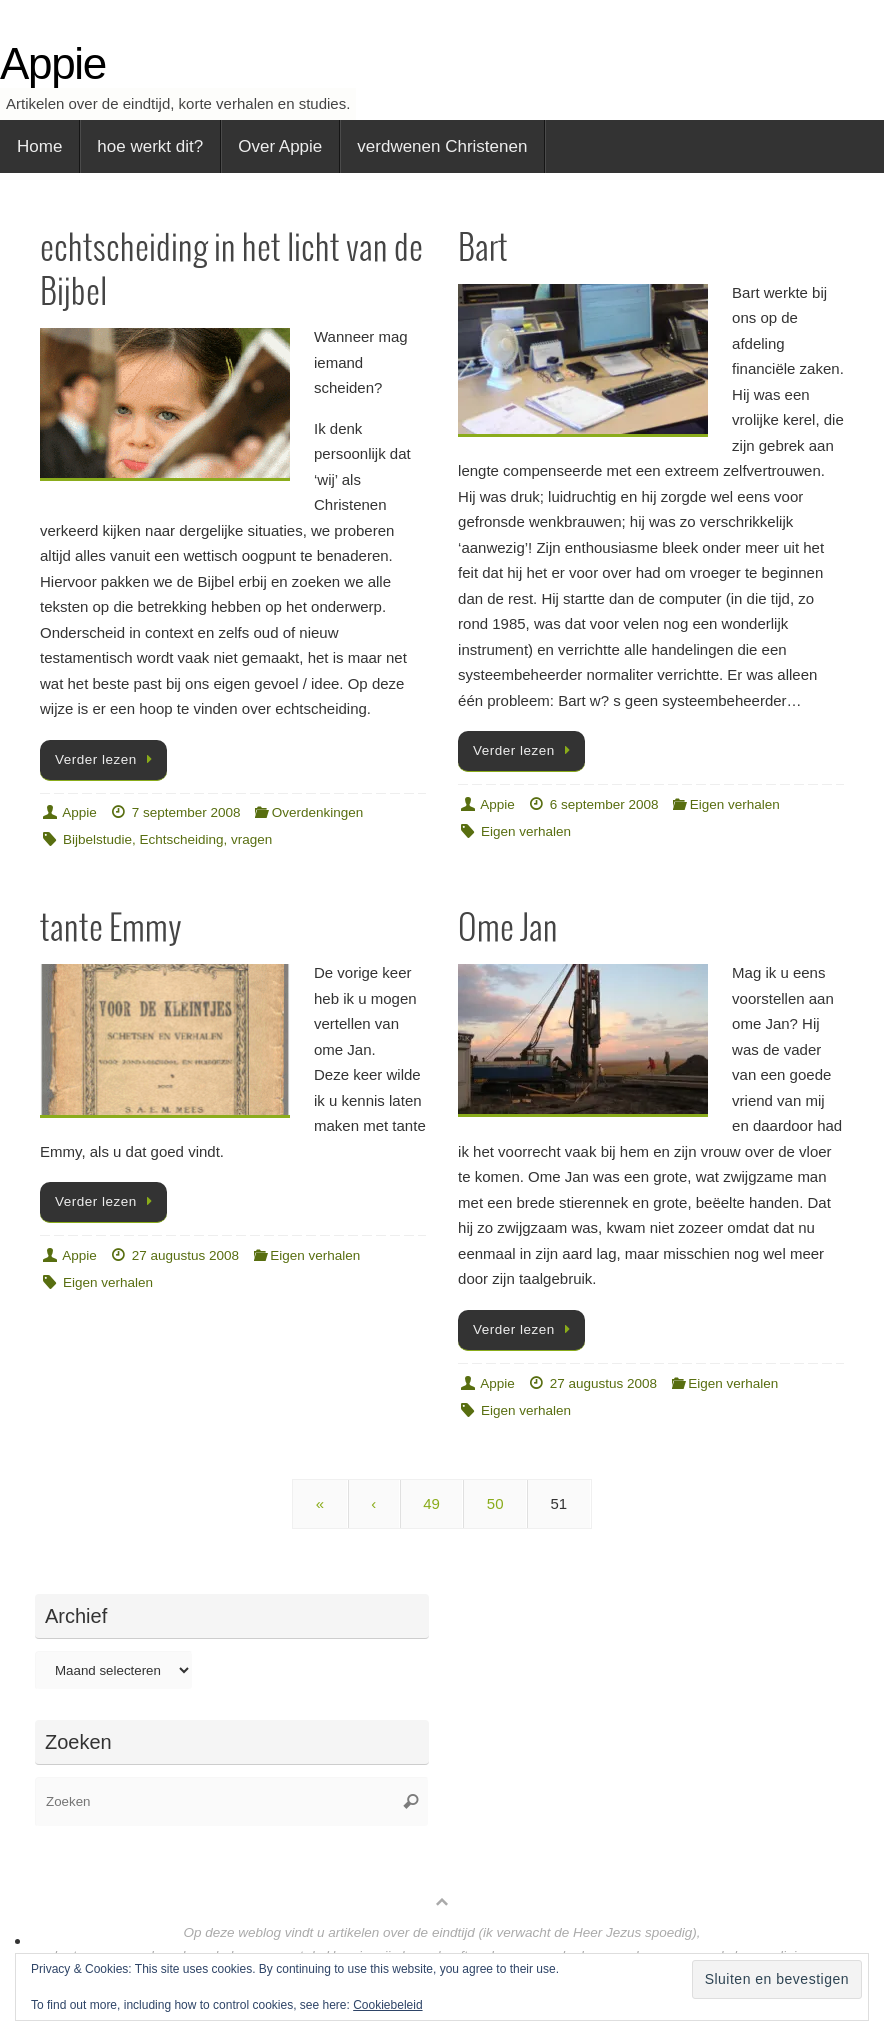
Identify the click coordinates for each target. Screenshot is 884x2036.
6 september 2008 (604, 804)
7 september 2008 (186, 812)
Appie (53, 64)
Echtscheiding (182, 839)
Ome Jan (508, 929)
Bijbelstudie (97, 839)
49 (431, 1503)
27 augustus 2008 (185, 1255)
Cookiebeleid (387, 2005)
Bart (483, 249)
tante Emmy (110, 929)
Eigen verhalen (735, 804)
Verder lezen (107, 759)
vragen (251, 839)
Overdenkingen (318, 812)
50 (495, 1503)
